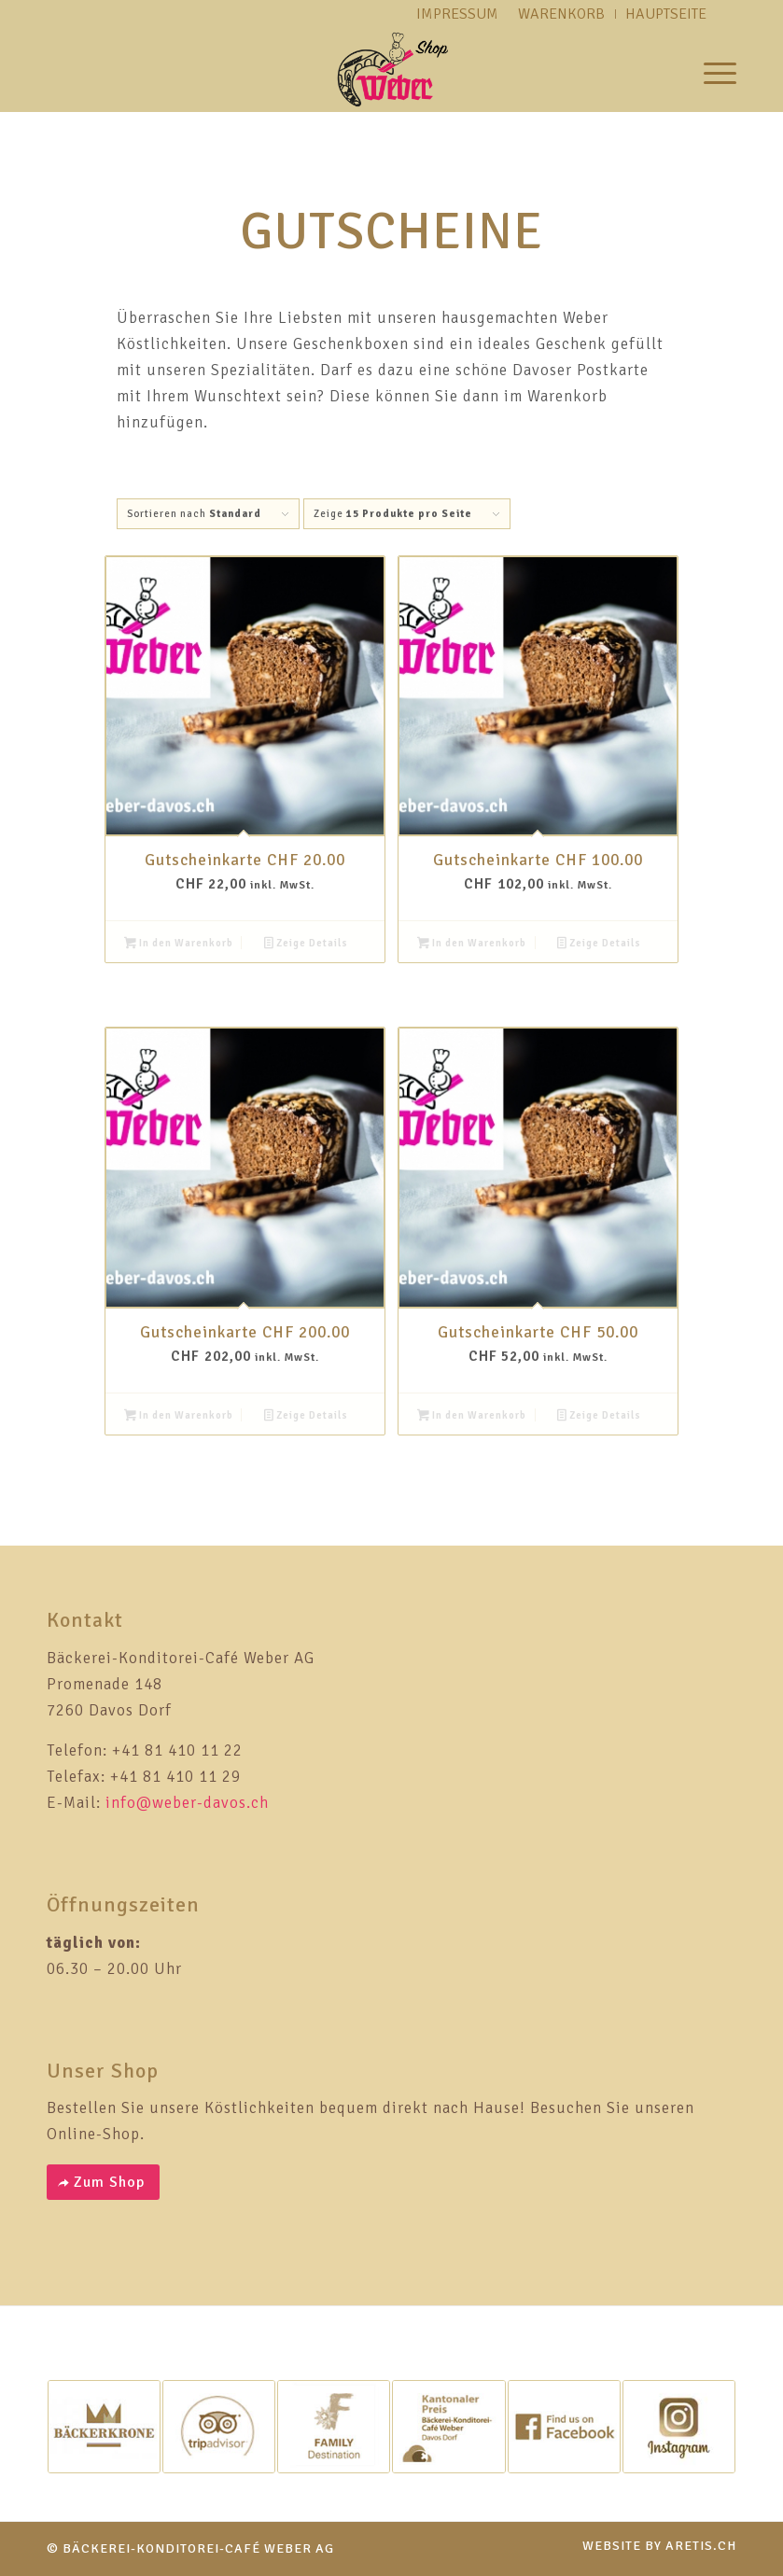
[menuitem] (710, 70)
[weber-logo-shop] (391, 70)
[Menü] (710, 70)
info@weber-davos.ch (187, 1803)
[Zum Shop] (103, 2182)
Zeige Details (306, 945)
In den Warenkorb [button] (178, 945)
